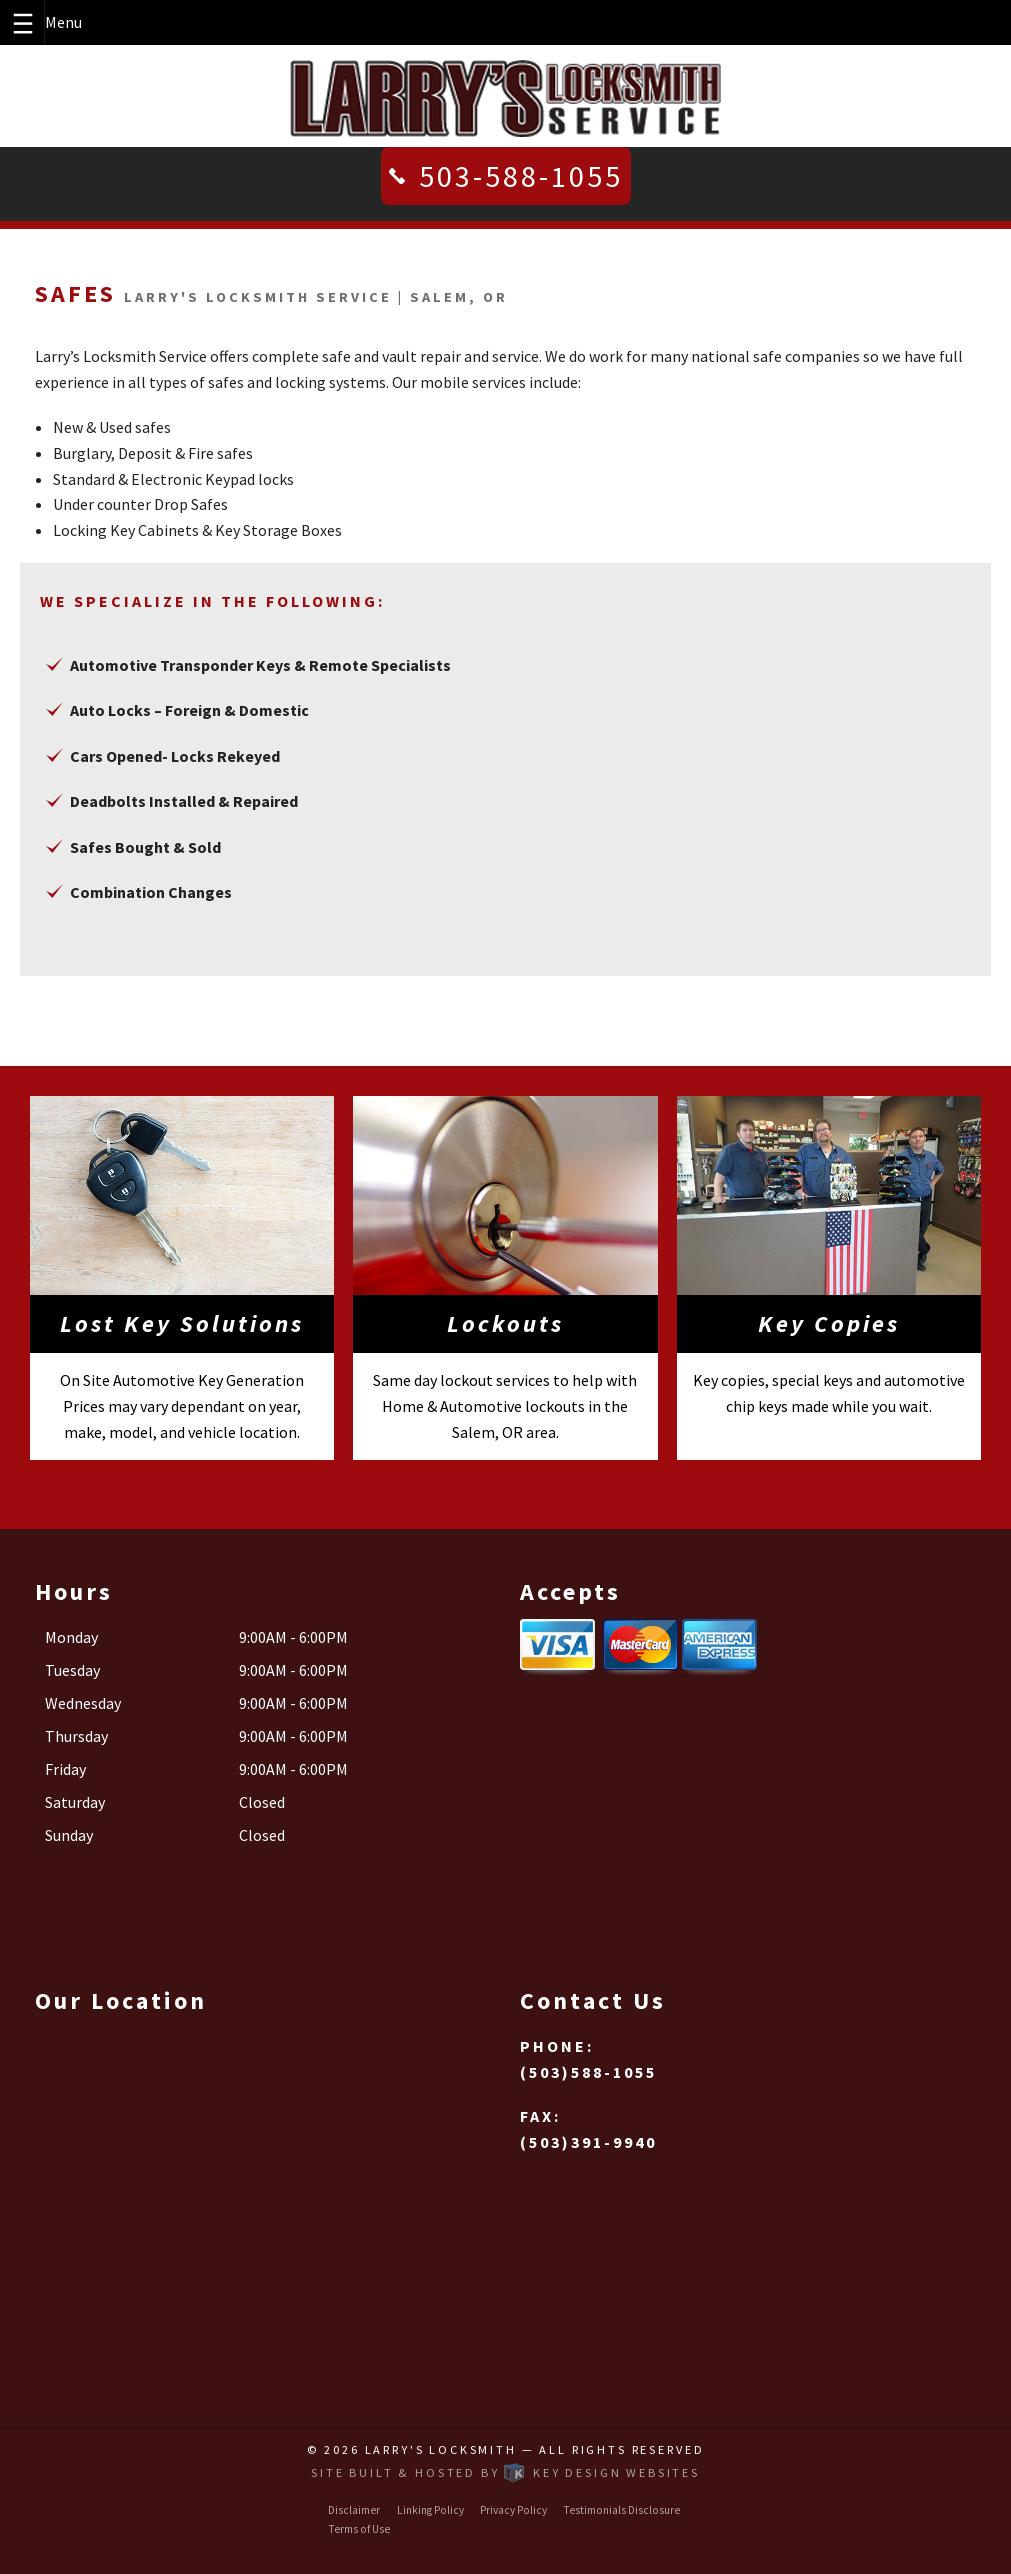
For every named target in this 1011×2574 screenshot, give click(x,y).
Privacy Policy (513, 2510)
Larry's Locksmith (441, 2449)
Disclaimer (354, 2510)
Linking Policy (430, 2510)
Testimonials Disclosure (621, 2510)
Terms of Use (359, 2529)
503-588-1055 (521, 176)
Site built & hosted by (505, 2472)
